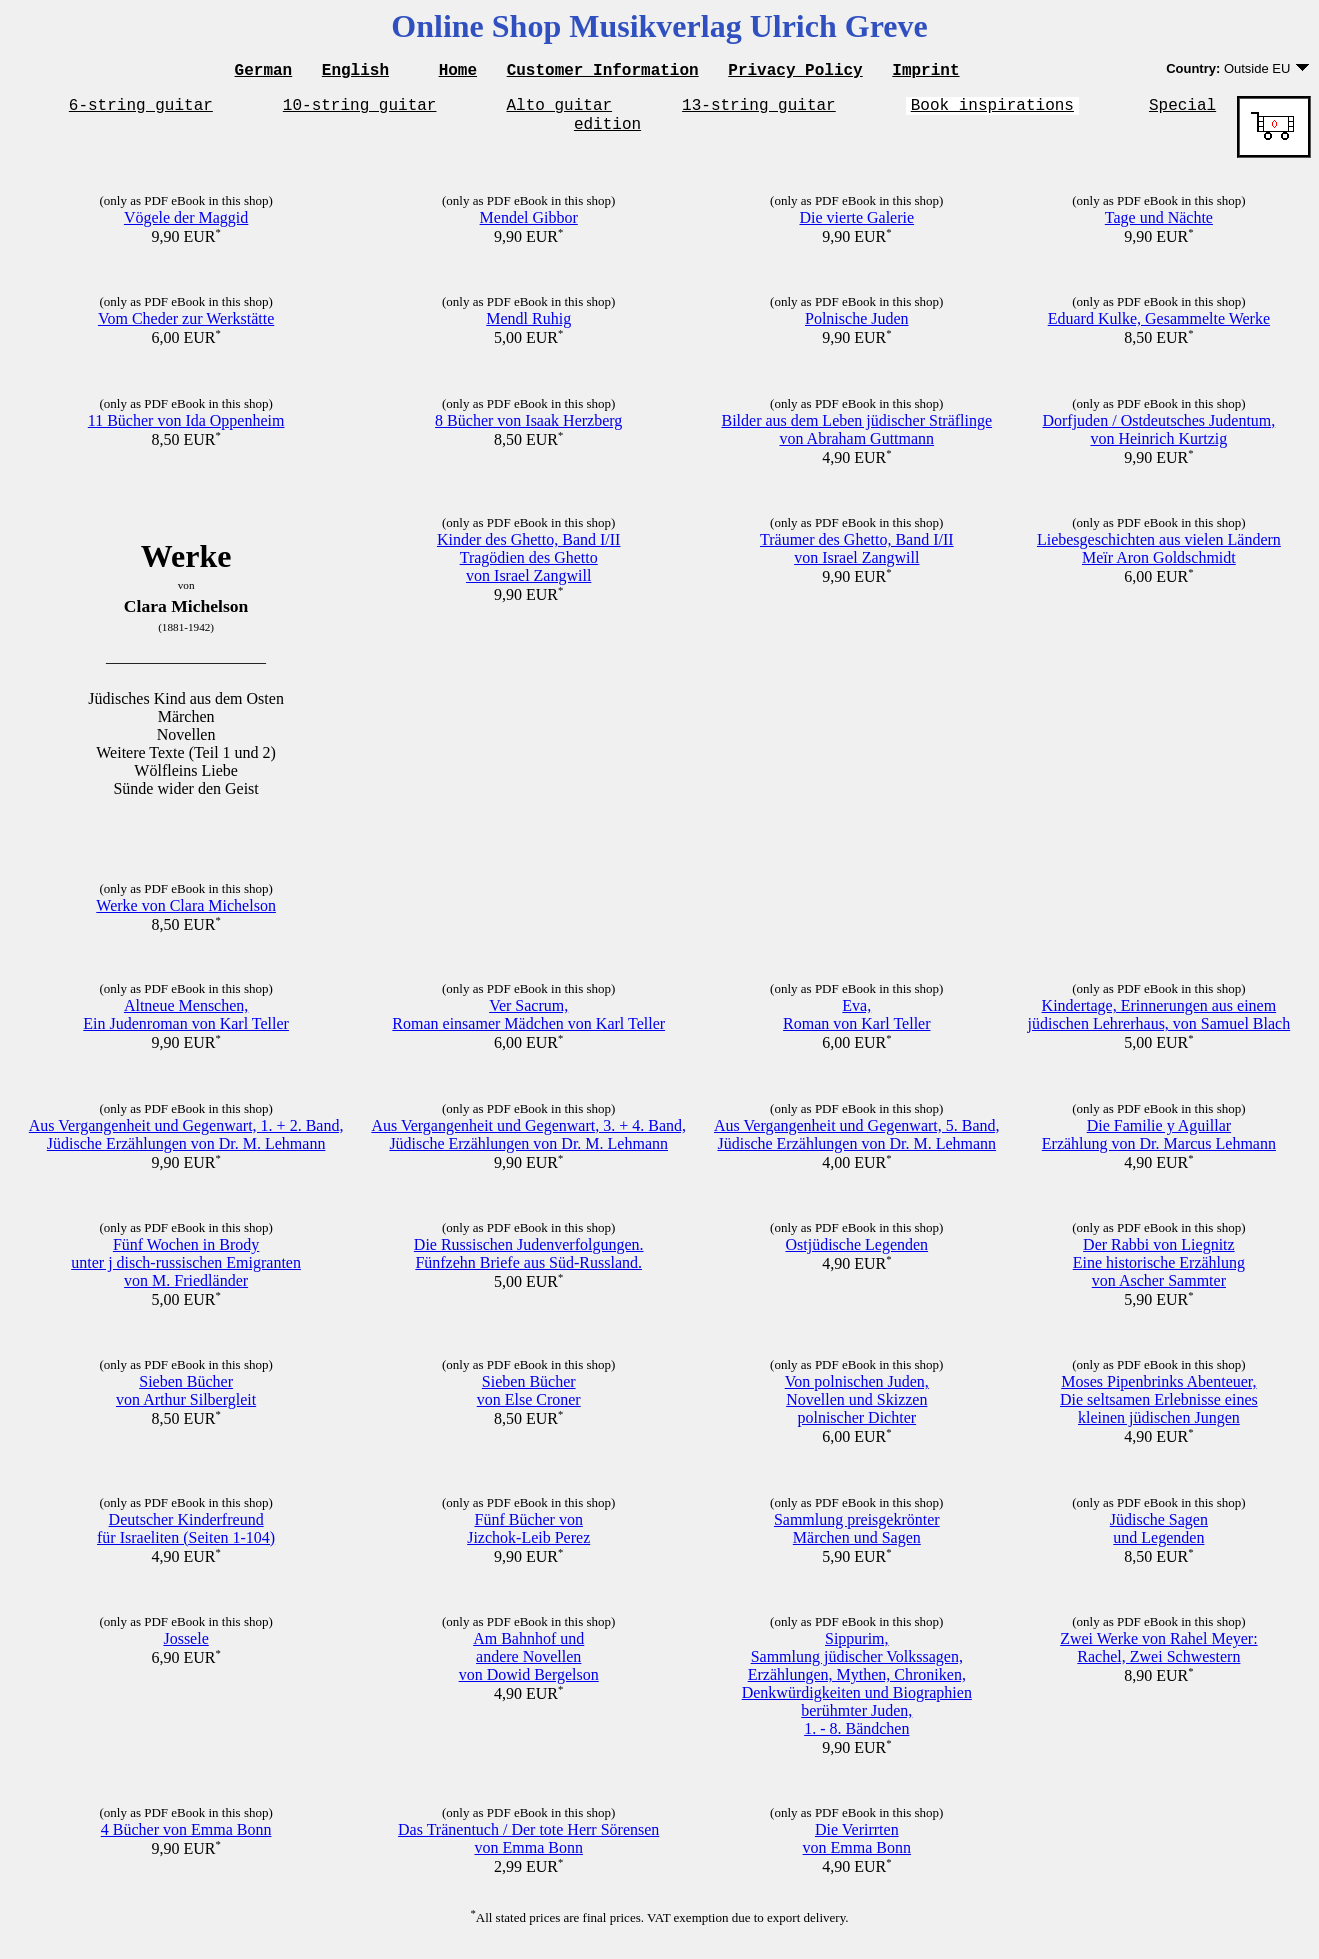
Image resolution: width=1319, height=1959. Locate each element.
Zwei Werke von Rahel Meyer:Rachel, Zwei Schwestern (1158, 1656)
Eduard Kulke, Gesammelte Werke (1159, 327)
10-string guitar (360, 110)
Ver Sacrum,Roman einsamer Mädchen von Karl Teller (528, 1023)
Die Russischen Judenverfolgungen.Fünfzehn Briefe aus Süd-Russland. (529, 1262)
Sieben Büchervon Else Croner (529, 1399)
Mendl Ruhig (528, 327)
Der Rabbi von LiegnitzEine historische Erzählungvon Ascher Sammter (1159, 1271)
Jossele (185, 1647)
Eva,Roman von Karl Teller (856, 1023)
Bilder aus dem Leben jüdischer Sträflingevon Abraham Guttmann (856, 438)
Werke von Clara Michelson (186, 914)
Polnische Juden (857, 327)
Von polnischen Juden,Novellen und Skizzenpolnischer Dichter (857, 1408)
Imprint (925, 72)
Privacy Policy (795, 72)
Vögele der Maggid (186, 226)
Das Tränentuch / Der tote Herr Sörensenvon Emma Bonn (528, 1847)
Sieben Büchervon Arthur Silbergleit (186, 1399)
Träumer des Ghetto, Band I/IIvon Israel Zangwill (857, 557)
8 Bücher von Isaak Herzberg (528, 429)
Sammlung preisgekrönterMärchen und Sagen (857, 1537)
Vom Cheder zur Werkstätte (186, 327)
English (355, 72)
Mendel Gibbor (529, 226)
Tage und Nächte (1159, 226)
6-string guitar (141, 110)
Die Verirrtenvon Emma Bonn (857, 1847)
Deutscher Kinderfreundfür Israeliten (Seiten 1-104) (186, 1537)
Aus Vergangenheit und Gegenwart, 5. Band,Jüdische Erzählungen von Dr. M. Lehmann (857, 1143)
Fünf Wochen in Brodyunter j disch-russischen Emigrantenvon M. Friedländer (186, 1271)
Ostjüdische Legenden (856, 1253)
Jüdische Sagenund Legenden (1159, 1537)
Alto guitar (560, 110)
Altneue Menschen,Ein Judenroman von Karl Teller (186, 1023)
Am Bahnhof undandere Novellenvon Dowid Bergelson (529, 1665)
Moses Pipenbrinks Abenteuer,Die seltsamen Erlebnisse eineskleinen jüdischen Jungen (1159, 1408)
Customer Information (603, 72)
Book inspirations (992, 110)
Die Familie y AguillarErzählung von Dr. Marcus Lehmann (1159, 1143)
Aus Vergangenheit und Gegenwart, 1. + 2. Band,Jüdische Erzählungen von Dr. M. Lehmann (186, 1143)
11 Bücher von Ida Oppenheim (186, 429)
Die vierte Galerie (856, 226)
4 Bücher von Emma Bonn (186, 1838)
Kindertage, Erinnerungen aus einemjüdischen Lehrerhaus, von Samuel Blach (1159, 1023)
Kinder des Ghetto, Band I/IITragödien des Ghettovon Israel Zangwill (529, 566)
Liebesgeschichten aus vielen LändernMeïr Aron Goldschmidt (1159, 557)
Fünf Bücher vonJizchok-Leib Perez (528, 1537)
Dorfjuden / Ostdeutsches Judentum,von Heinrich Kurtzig (1158, 438)
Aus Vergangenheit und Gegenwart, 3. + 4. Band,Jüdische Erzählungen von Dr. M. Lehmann (528, 1143)
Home (458, 72)
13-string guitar (759, 110)
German (264, 72)
